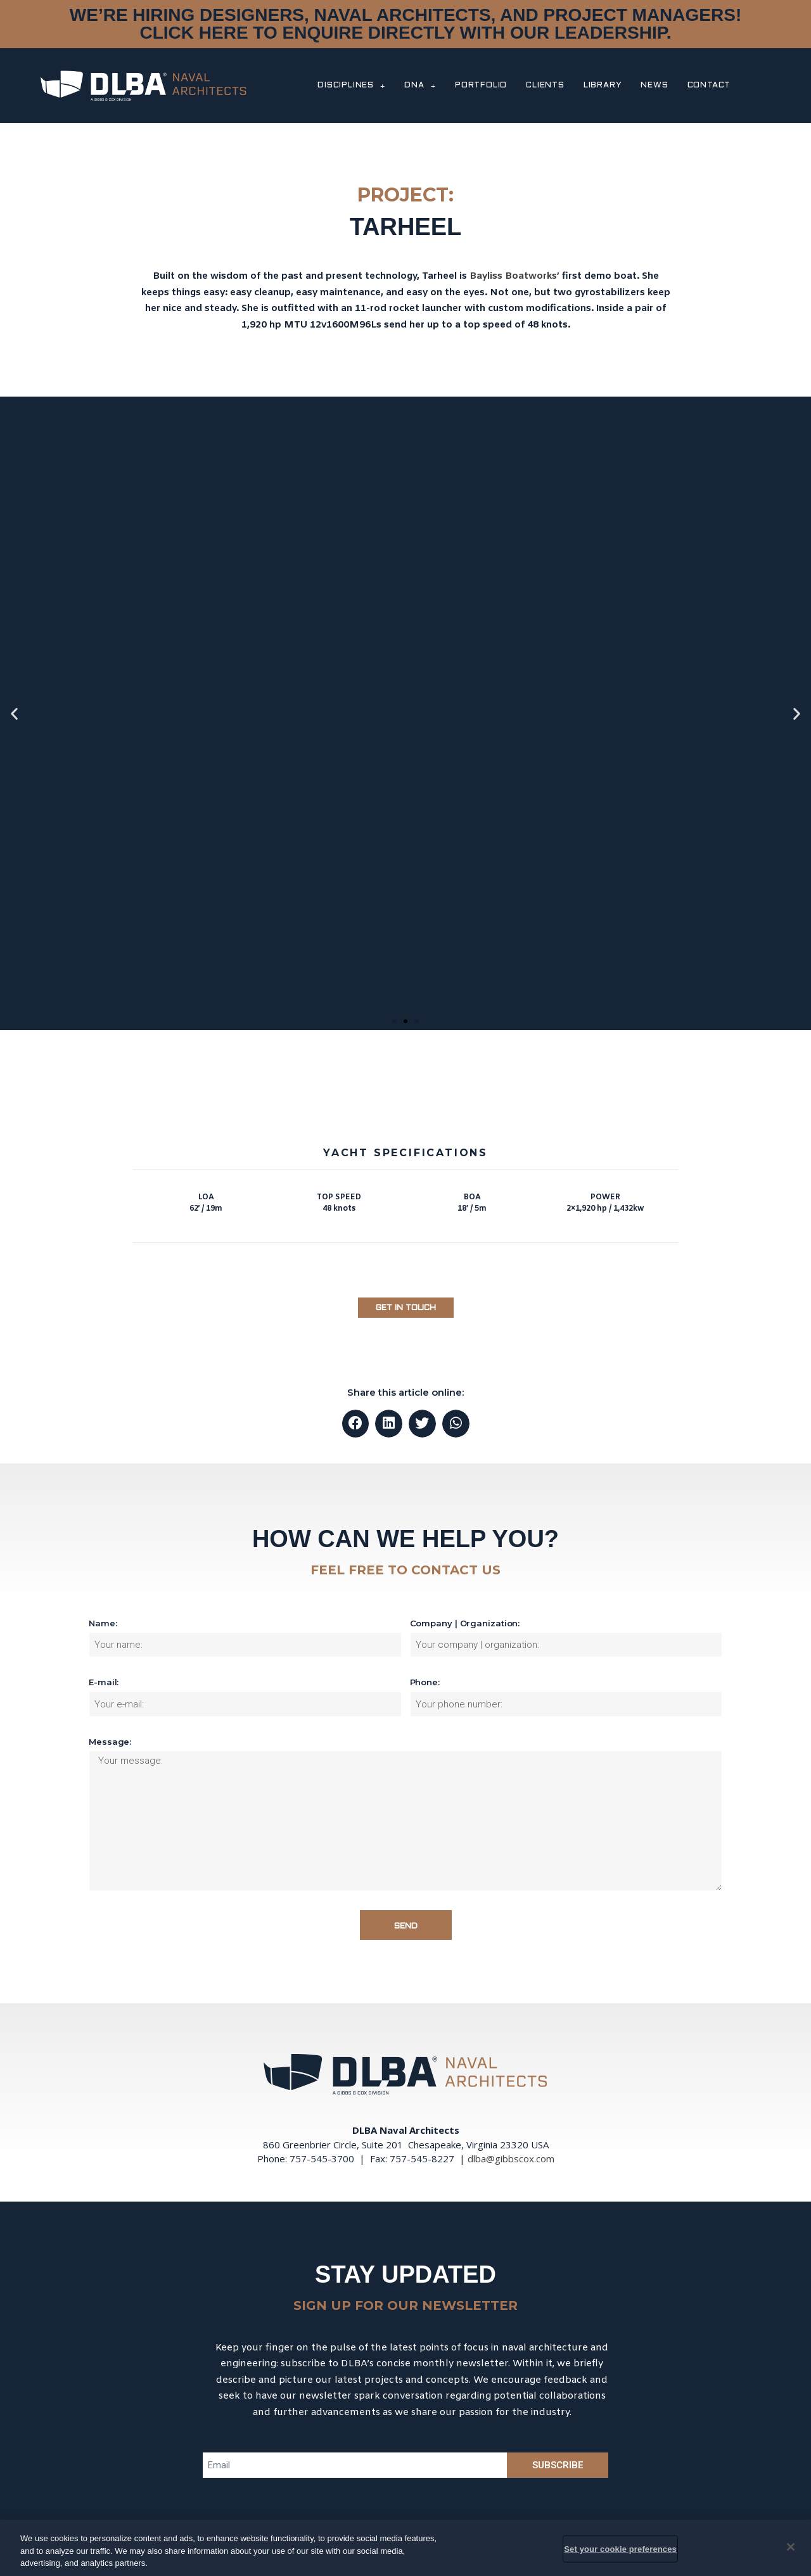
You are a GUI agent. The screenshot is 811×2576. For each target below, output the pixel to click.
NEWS (654, 85)
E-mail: (103, 1682)
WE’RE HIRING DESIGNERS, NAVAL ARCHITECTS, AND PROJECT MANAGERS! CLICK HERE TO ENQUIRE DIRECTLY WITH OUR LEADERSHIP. (405, 23)
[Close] (791, 2547)
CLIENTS (545, 85)
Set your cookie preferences (620, 2548)
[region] (405, 2548)
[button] (394, 1021)
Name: (103, 1623)
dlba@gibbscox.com (511, 2158)
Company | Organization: (465, 1623)
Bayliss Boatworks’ (514, 276)
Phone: (425, 1682)
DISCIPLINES (351, 85)
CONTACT (709, 85)
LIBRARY (603, 85)
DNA (420, 85)
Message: (110, 1742)
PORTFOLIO (481, 85)
